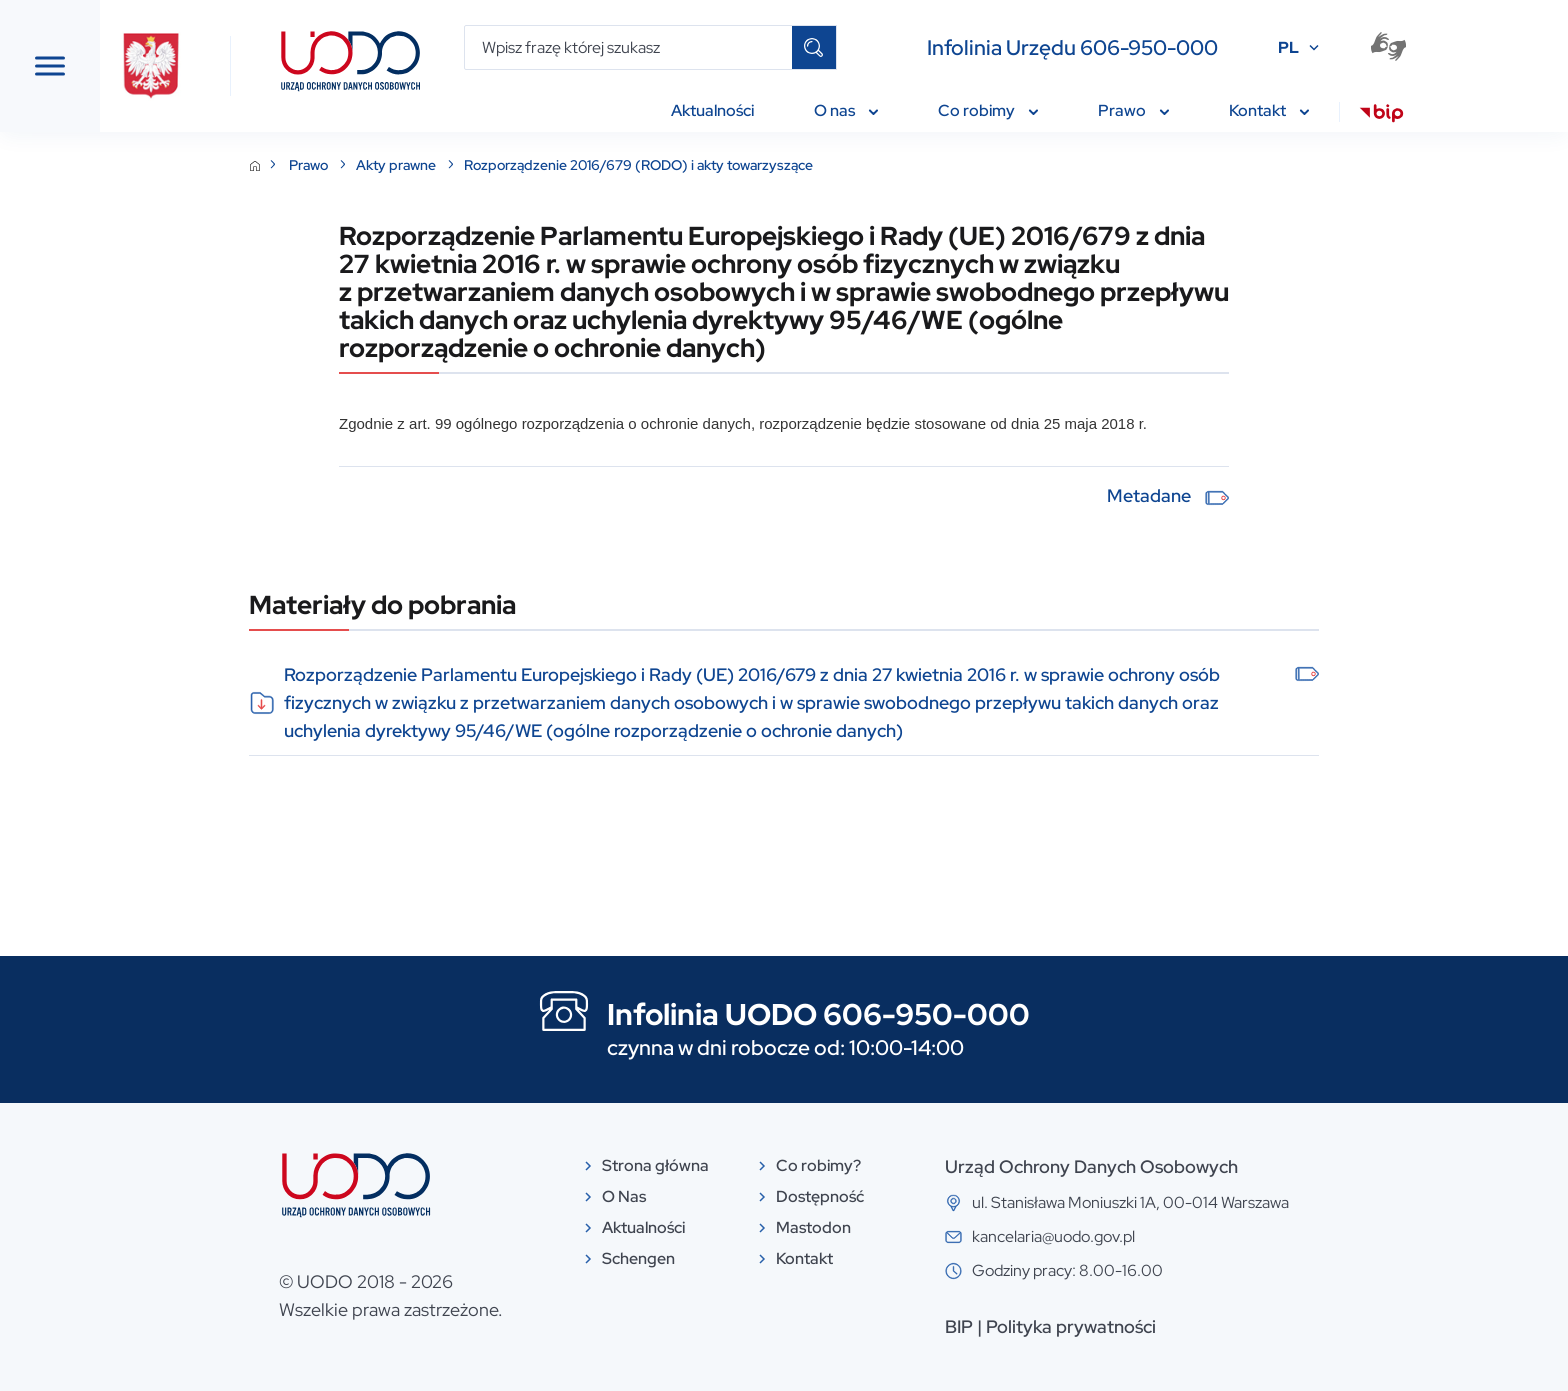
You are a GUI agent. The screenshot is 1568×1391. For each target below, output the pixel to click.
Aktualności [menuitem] (712, 110)
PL (1288, 47)
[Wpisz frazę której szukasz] (628, 47)
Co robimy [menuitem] (988, 110)
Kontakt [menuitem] (1269, 110)
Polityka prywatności (1221, 1326)
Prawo (460, 165)
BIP (1109, 1326)
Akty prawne (547, 165)
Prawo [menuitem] (1133, 110)
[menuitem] (1381, 116)
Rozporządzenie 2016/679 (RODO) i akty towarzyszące (788, 165)
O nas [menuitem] (846, 110)
